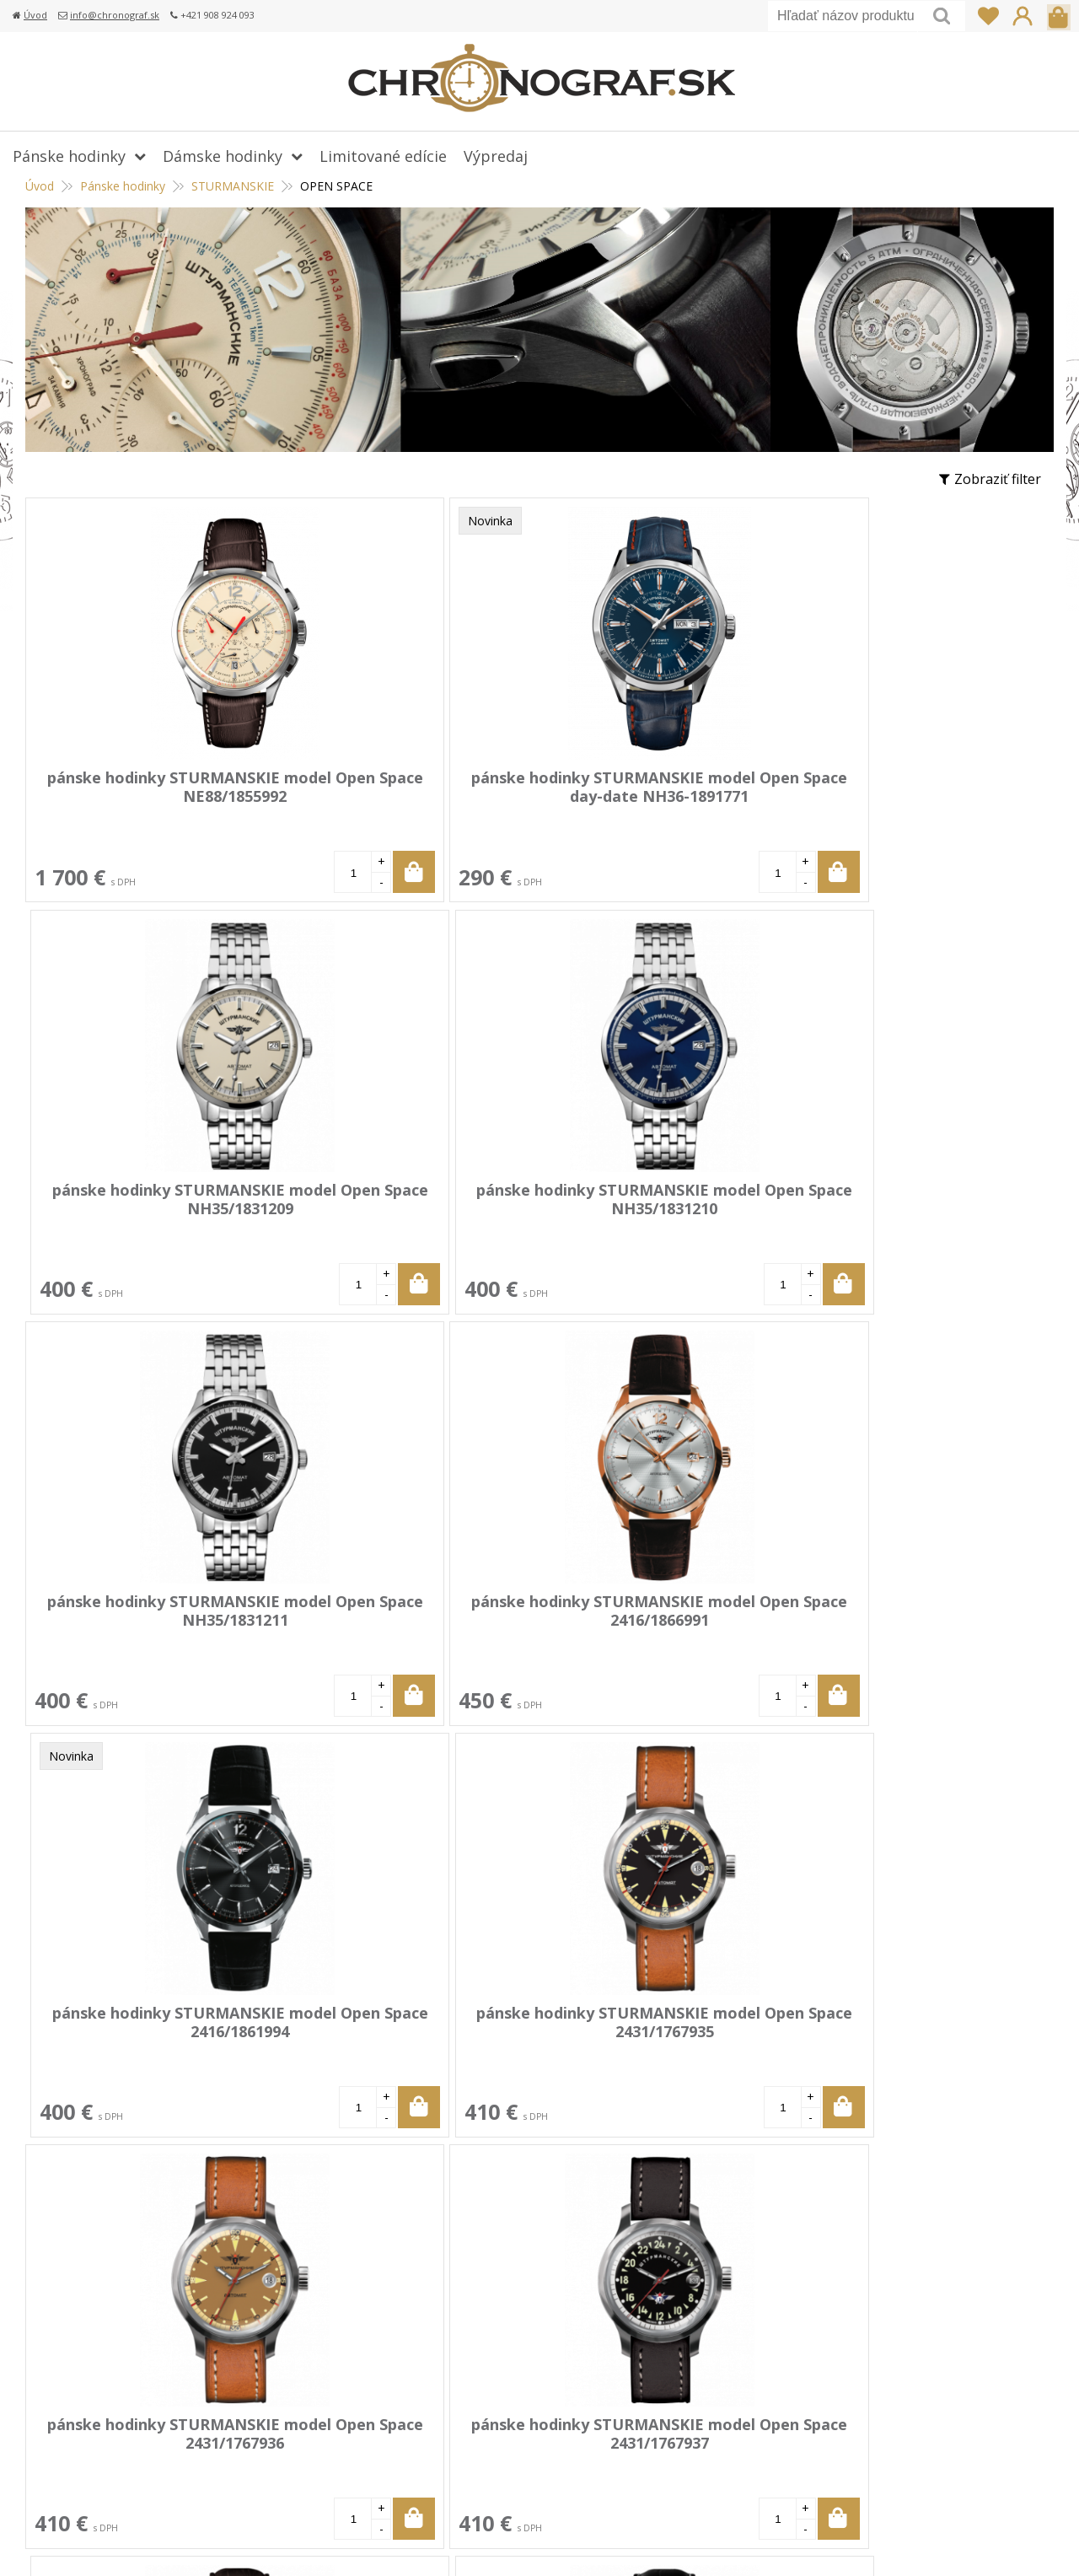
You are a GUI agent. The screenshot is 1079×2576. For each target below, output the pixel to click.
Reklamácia (416, 2394)
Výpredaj (496, 156)
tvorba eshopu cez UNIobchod (705, 2542)
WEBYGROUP (966, 2542)
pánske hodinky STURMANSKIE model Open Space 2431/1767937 (400, 1616)
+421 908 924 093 (823, 2320)
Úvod (35, 14)
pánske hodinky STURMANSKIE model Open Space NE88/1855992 (148, 796)
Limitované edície (383, 156)
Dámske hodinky (222, 156)
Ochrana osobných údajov (463, 2442)
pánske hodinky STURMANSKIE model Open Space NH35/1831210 (904, 796)
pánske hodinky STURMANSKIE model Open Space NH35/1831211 (148, 1206)
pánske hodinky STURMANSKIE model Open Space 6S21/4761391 (652, 1616)
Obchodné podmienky (450, 2418)
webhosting (827, 2542)
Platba (401, 2320)
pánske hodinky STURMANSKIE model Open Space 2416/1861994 (652, 1206)
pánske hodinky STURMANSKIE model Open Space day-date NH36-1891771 (400, 796)
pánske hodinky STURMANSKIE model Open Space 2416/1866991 (400, 1206)
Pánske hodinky (122, 186)
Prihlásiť (1022, 16)
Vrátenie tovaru (430, 2369)
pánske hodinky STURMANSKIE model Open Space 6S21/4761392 (904, 1616)
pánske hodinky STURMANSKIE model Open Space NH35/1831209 (652, 796)
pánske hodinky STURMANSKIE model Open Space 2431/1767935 (904, 1206)
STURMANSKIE (232, 186)
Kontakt (406, 2467)
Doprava (408, 2345)
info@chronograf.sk (114, 14)
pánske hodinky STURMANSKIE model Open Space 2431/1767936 (148, 1616)
